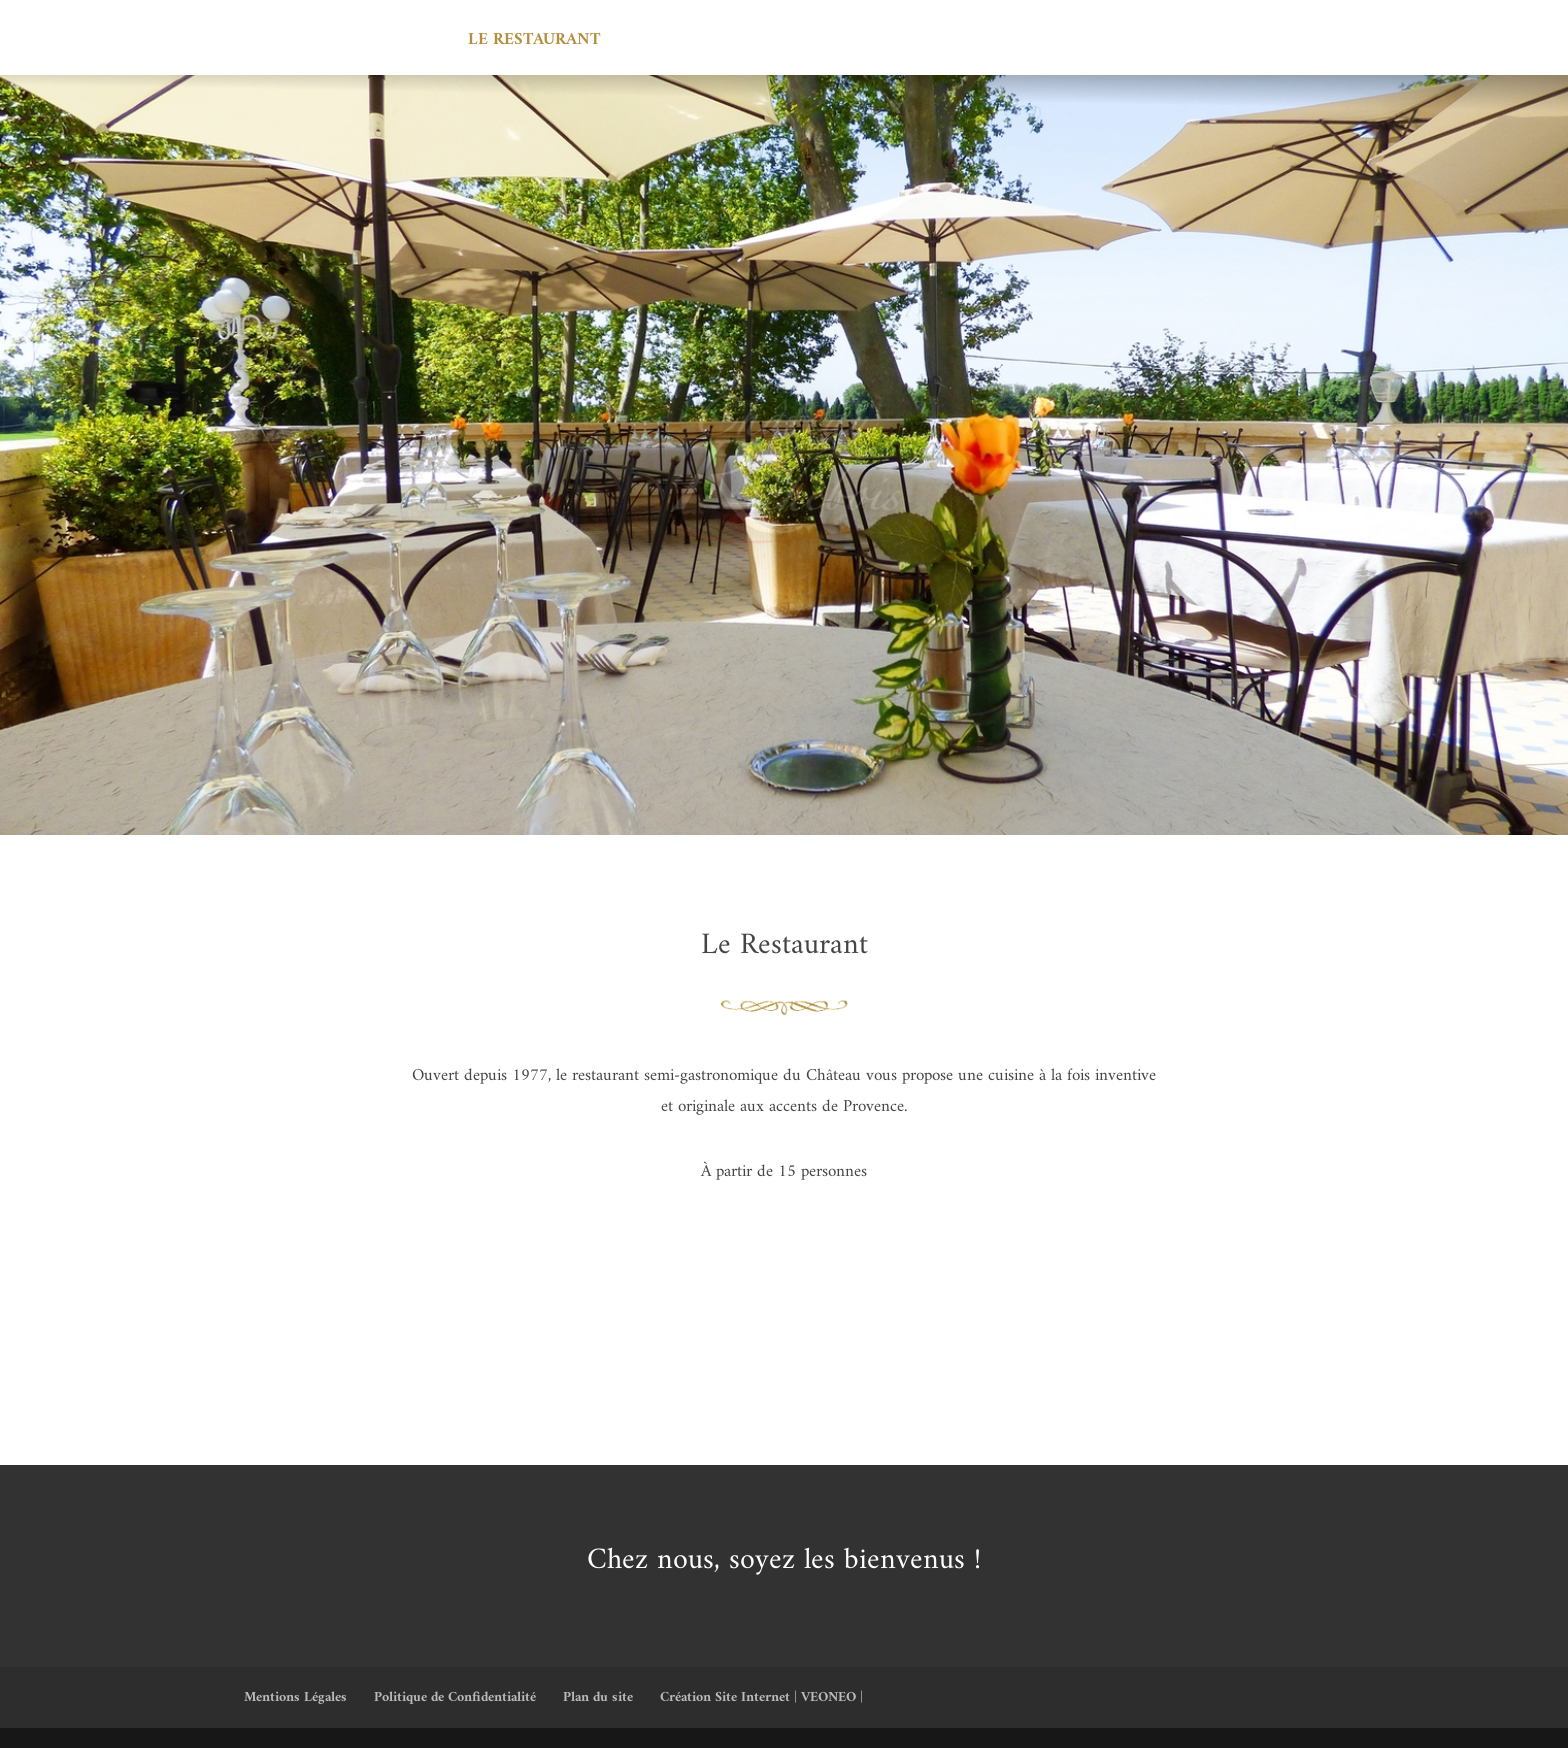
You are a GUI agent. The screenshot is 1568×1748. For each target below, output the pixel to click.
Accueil (406, 44)
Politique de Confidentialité (455, 1697)
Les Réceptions (697, 44)
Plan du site (598, 1697)
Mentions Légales (295, 1697)
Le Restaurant (534, 44)
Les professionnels (882, 44)
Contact (1156, 44)
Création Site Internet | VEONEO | (761, 1697)
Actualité (1044, 44)
